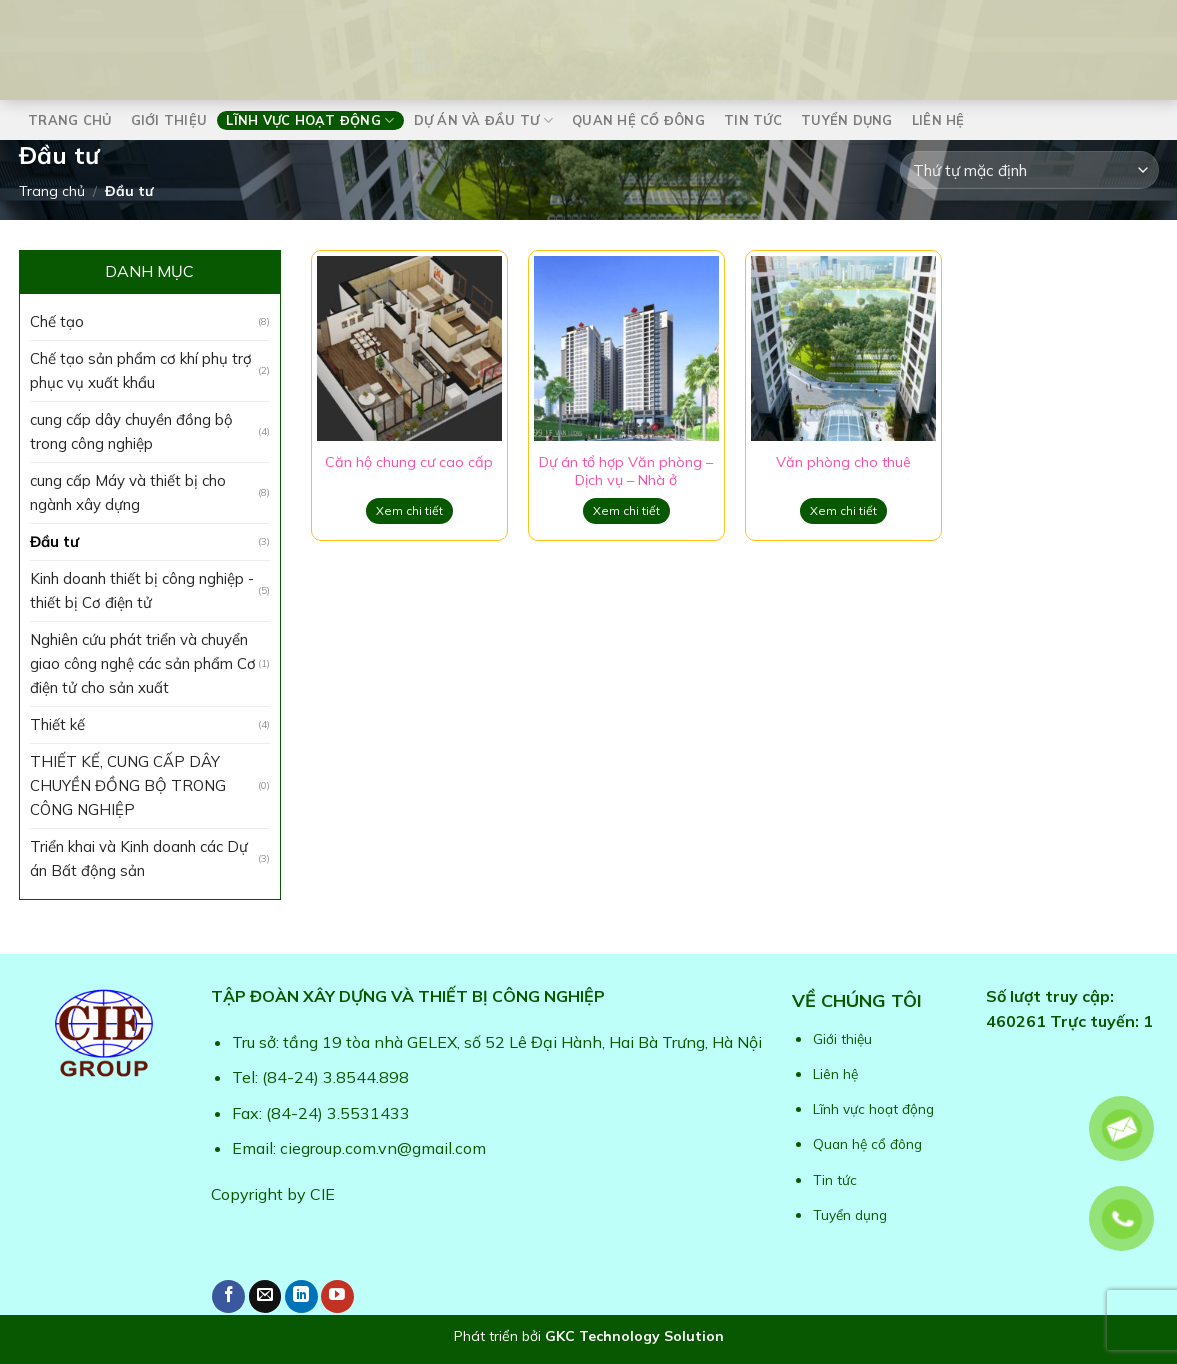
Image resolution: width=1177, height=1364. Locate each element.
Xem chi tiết (409, 510)
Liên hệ (938, 120)
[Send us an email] (265, 1296)
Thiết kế (57, 724)
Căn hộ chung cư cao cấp (409, 462)
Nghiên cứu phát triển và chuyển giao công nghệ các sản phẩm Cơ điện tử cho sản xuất (143, 663)
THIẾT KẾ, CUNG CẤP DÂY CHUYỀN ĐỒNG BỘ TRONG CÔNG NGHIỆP (128, 785)
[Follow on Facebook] (228, 1296)
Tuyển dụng (847, 120)
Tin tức (753, 120)
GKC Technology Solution (634, 1336)
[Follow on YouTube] (337, 1296)
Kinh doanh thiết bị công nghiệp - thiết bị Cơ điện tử (142, 590)
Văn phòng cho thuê (843, 462)
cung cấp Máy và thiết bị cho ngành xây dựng (128, 492)
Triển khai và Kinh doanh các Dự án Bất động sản (139, 858)
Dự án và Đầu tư (483, 120)
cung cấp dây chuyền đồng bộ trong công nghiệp (131, 431)
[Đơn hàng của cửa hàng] (1029, 170)
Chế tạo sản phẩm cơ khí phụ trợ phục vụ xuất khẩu (141, 370)
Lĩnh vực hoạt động (310, 120)
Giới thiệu (169, 120)
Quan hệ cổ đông (638, 120)
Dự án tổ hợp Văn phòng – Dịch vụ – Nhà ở (626, 471)
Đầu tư (54, 541)
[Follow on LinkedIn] (301, 1296)
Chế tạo (57, 321)
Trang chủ (69, 120)
